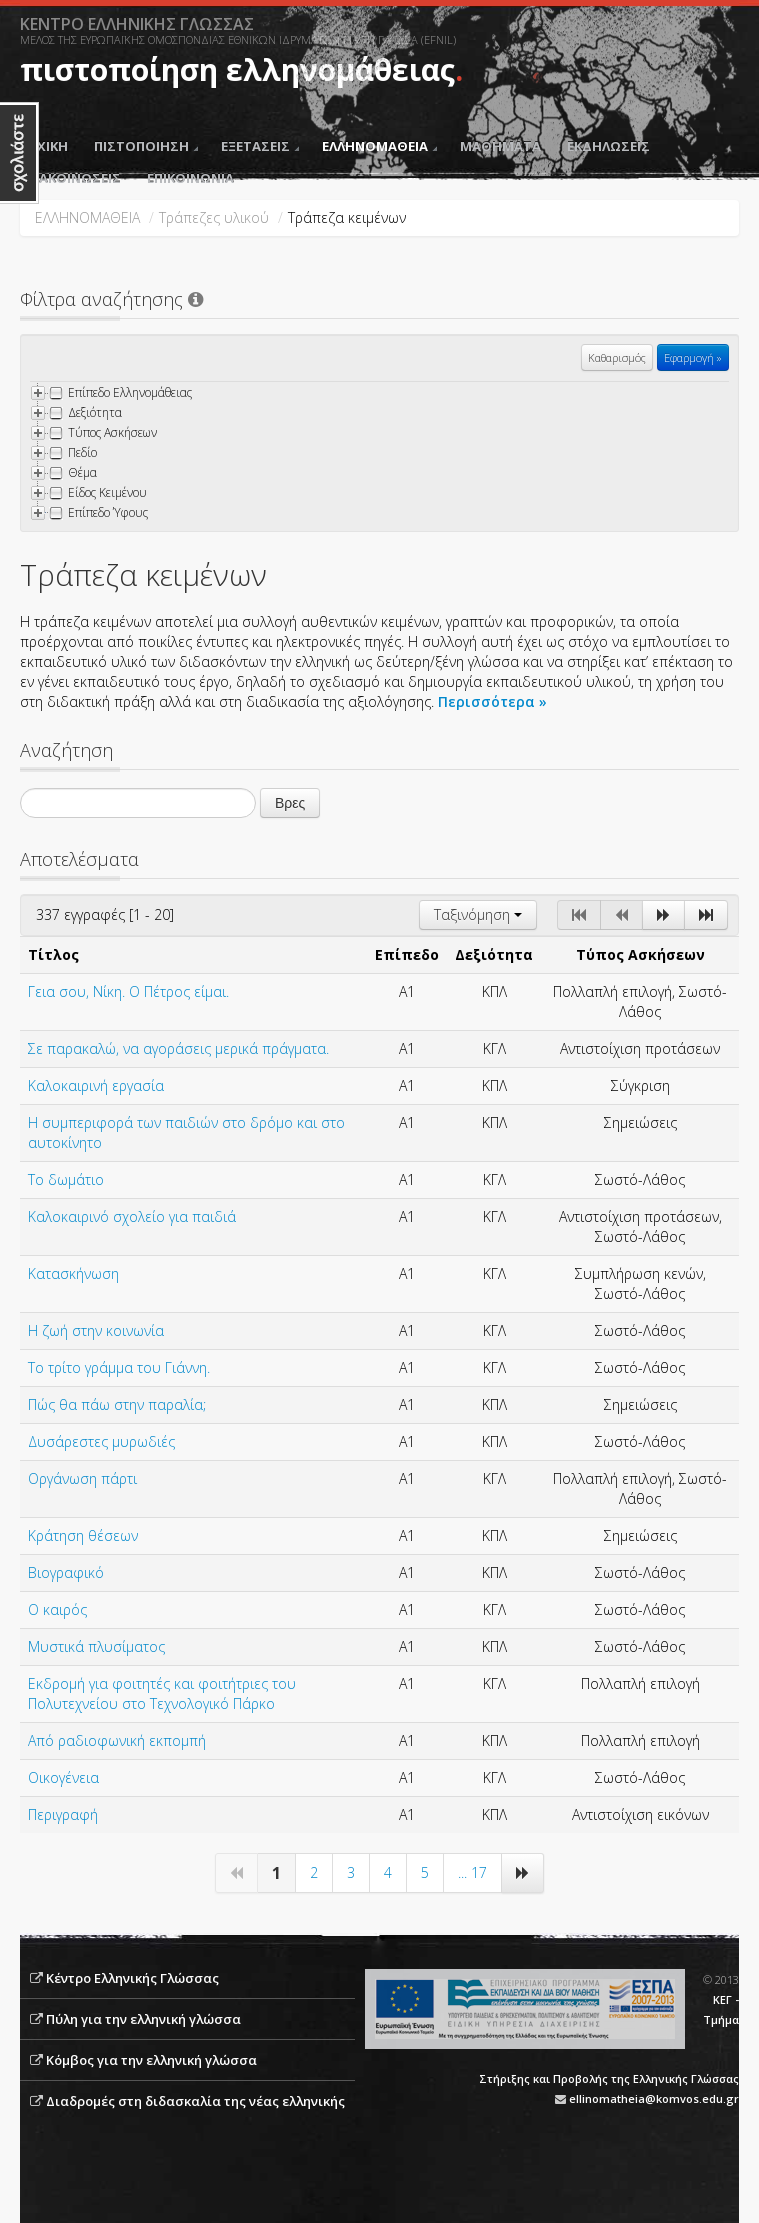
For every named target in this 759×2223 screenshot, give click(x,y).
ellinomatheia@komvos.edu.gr (654, 2098)
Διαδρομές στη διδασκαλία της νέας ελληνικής (195, 2101)
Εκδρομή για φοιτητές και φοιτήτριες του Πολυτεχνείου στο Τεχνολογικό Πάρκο (162, 1693)
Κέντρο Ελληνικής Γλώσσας (132, 1978)
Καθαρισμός (617, 357)
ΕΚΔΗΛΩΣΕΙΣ (608, 146)
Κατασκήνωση (73, 1273)
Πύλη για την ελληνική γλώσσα (143, 2019)
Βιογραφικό (66, 1572)
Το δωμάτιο (66, 1179)
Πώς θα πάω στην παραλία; (117, 1404)
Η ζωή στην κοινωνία (96, 1330)
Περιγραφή (63, 1814)
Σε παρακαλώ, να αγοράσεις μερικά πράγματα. (178, 1048)
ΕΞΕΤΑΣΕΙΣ (260, 146)
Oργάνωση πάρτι (82, 1478)
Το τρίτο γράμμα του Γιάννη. (119, 1367)
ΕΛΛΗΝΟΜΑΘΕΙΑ (379, 146)
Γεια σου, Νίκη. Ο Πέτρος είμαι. (128, 991)
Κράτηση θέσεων (83, 1535)
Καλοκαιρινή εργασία (96, 1085)
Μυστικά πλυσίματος (96, 1646)
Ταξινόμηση (478, 914)
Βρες (290, 803)
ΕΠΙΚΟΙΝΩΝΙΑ (190, 178)
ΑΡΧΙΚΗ (44, 146)
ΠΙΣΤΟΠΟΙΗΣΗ (146, 146)
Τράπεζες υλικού (214, 217)
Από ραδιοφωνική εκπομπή (117, 1740)
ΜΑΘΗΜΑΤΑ (500, 146)
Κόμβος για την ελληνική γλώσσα (151, 2060)
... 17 (472, 1872)
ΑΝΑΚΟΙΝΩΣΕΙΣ (70, 178)
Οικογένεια (63, 1777)
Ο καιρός (57, 1609)
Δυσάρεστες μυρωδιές (101, 1441)
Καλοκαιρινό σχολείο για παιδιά (132, 1216)
